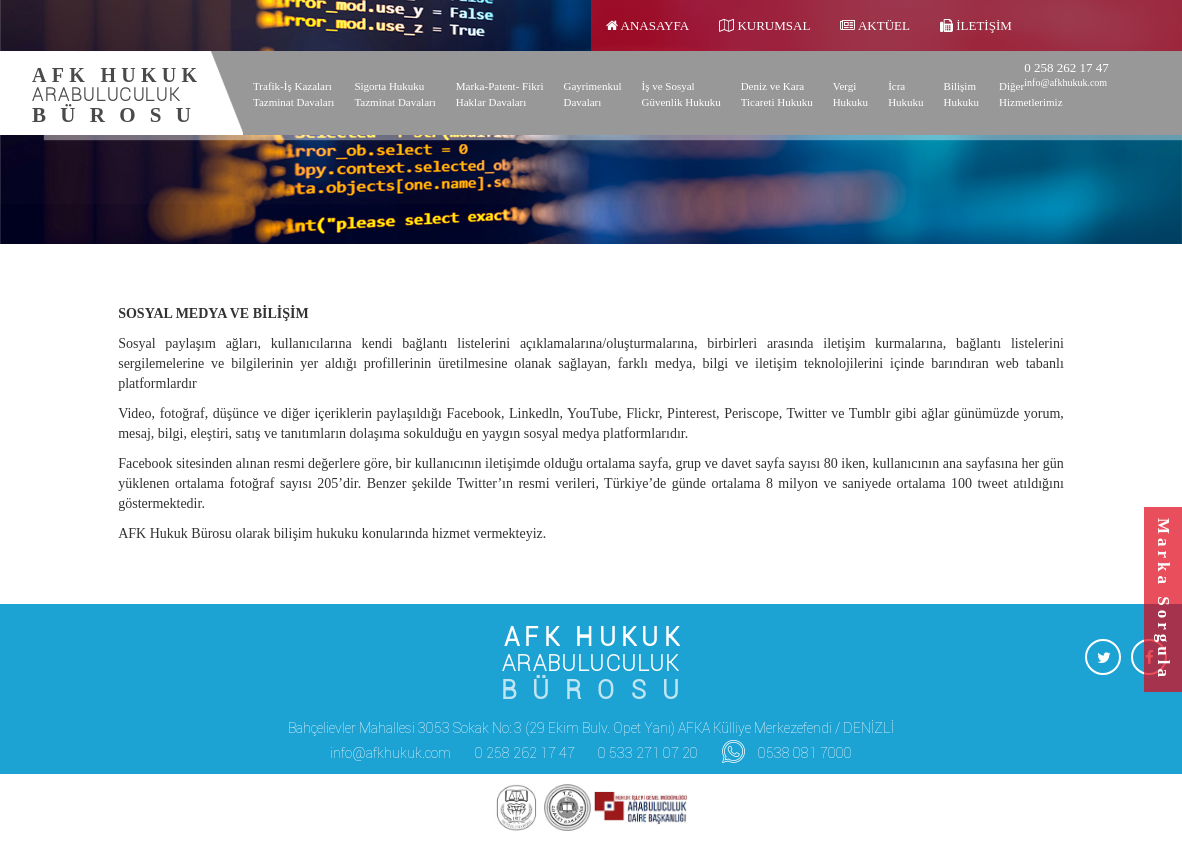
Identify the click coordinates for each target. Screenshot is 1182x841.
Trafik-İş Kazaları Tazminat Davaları (293, 94)
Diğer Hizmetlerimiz (1031, 94)
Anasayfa (647, 25)
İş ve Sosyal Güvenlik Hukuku (681, 94)
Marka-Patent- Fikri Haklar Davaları (500, 94)
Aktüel (875, 25)
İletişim (976, 25)
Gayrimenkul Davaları (592, 94)
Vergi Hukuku (850, 94)
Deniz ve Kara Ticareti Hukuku (777, 94)
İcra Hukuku (905, 94)
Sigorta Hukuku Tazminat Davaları (394, 94)
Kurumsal (764, 25)
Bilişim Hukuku (961, 94)
